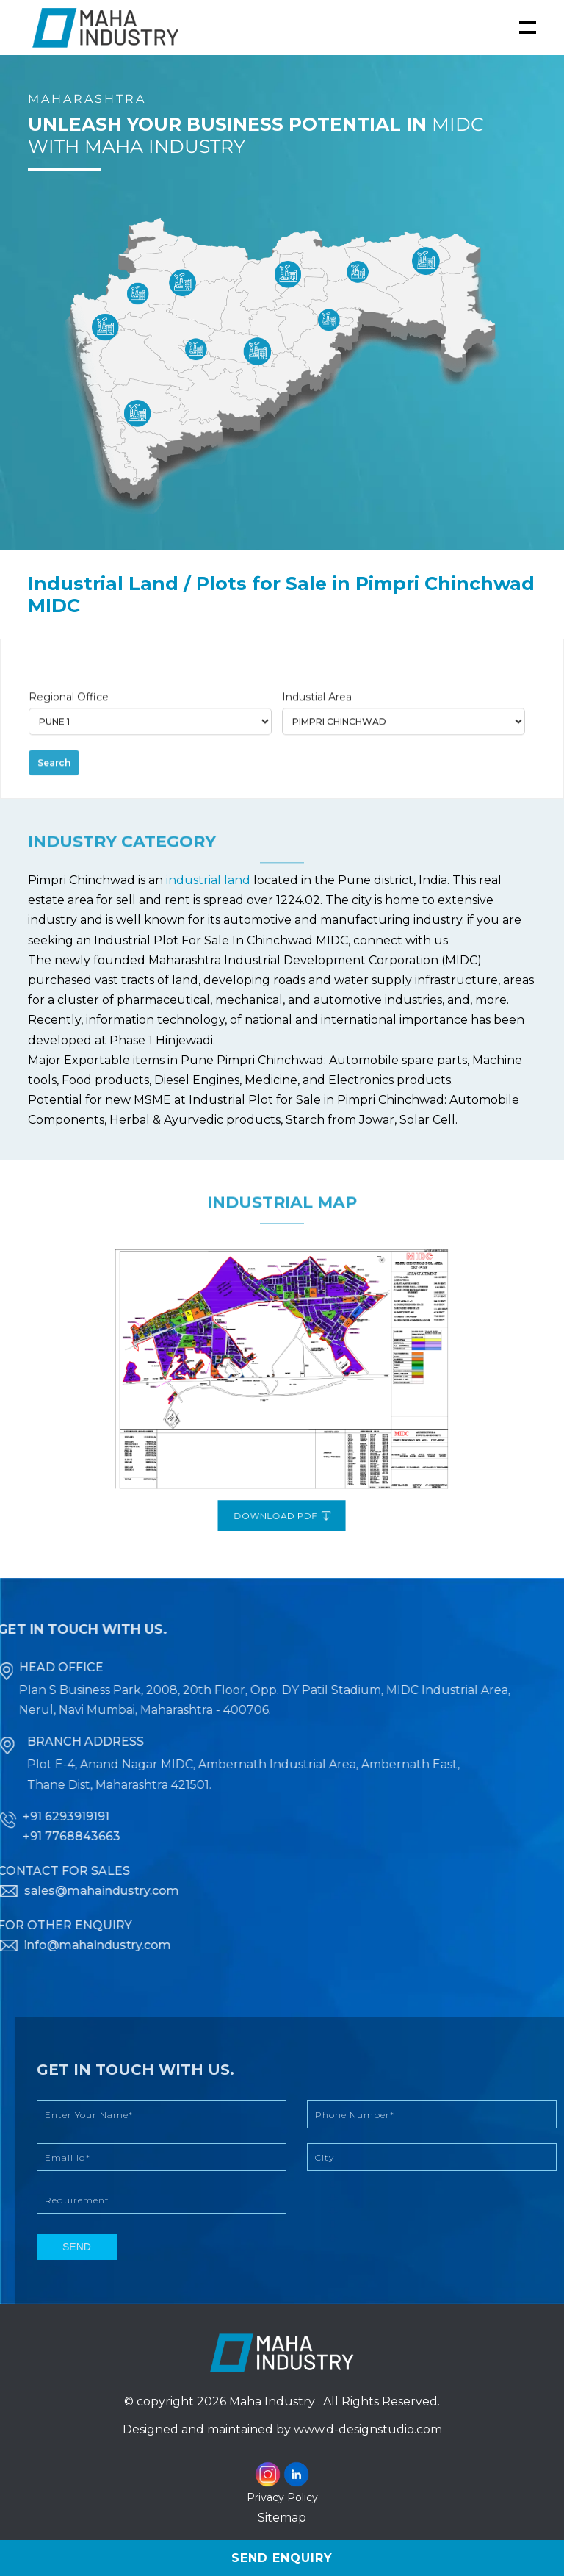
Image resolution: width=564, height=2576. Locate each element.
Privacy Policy (282, 2497)
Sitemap (282, 2518)
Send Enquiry (282, 2558)
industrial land (209, 880)
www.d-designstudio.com (368, 2429)
